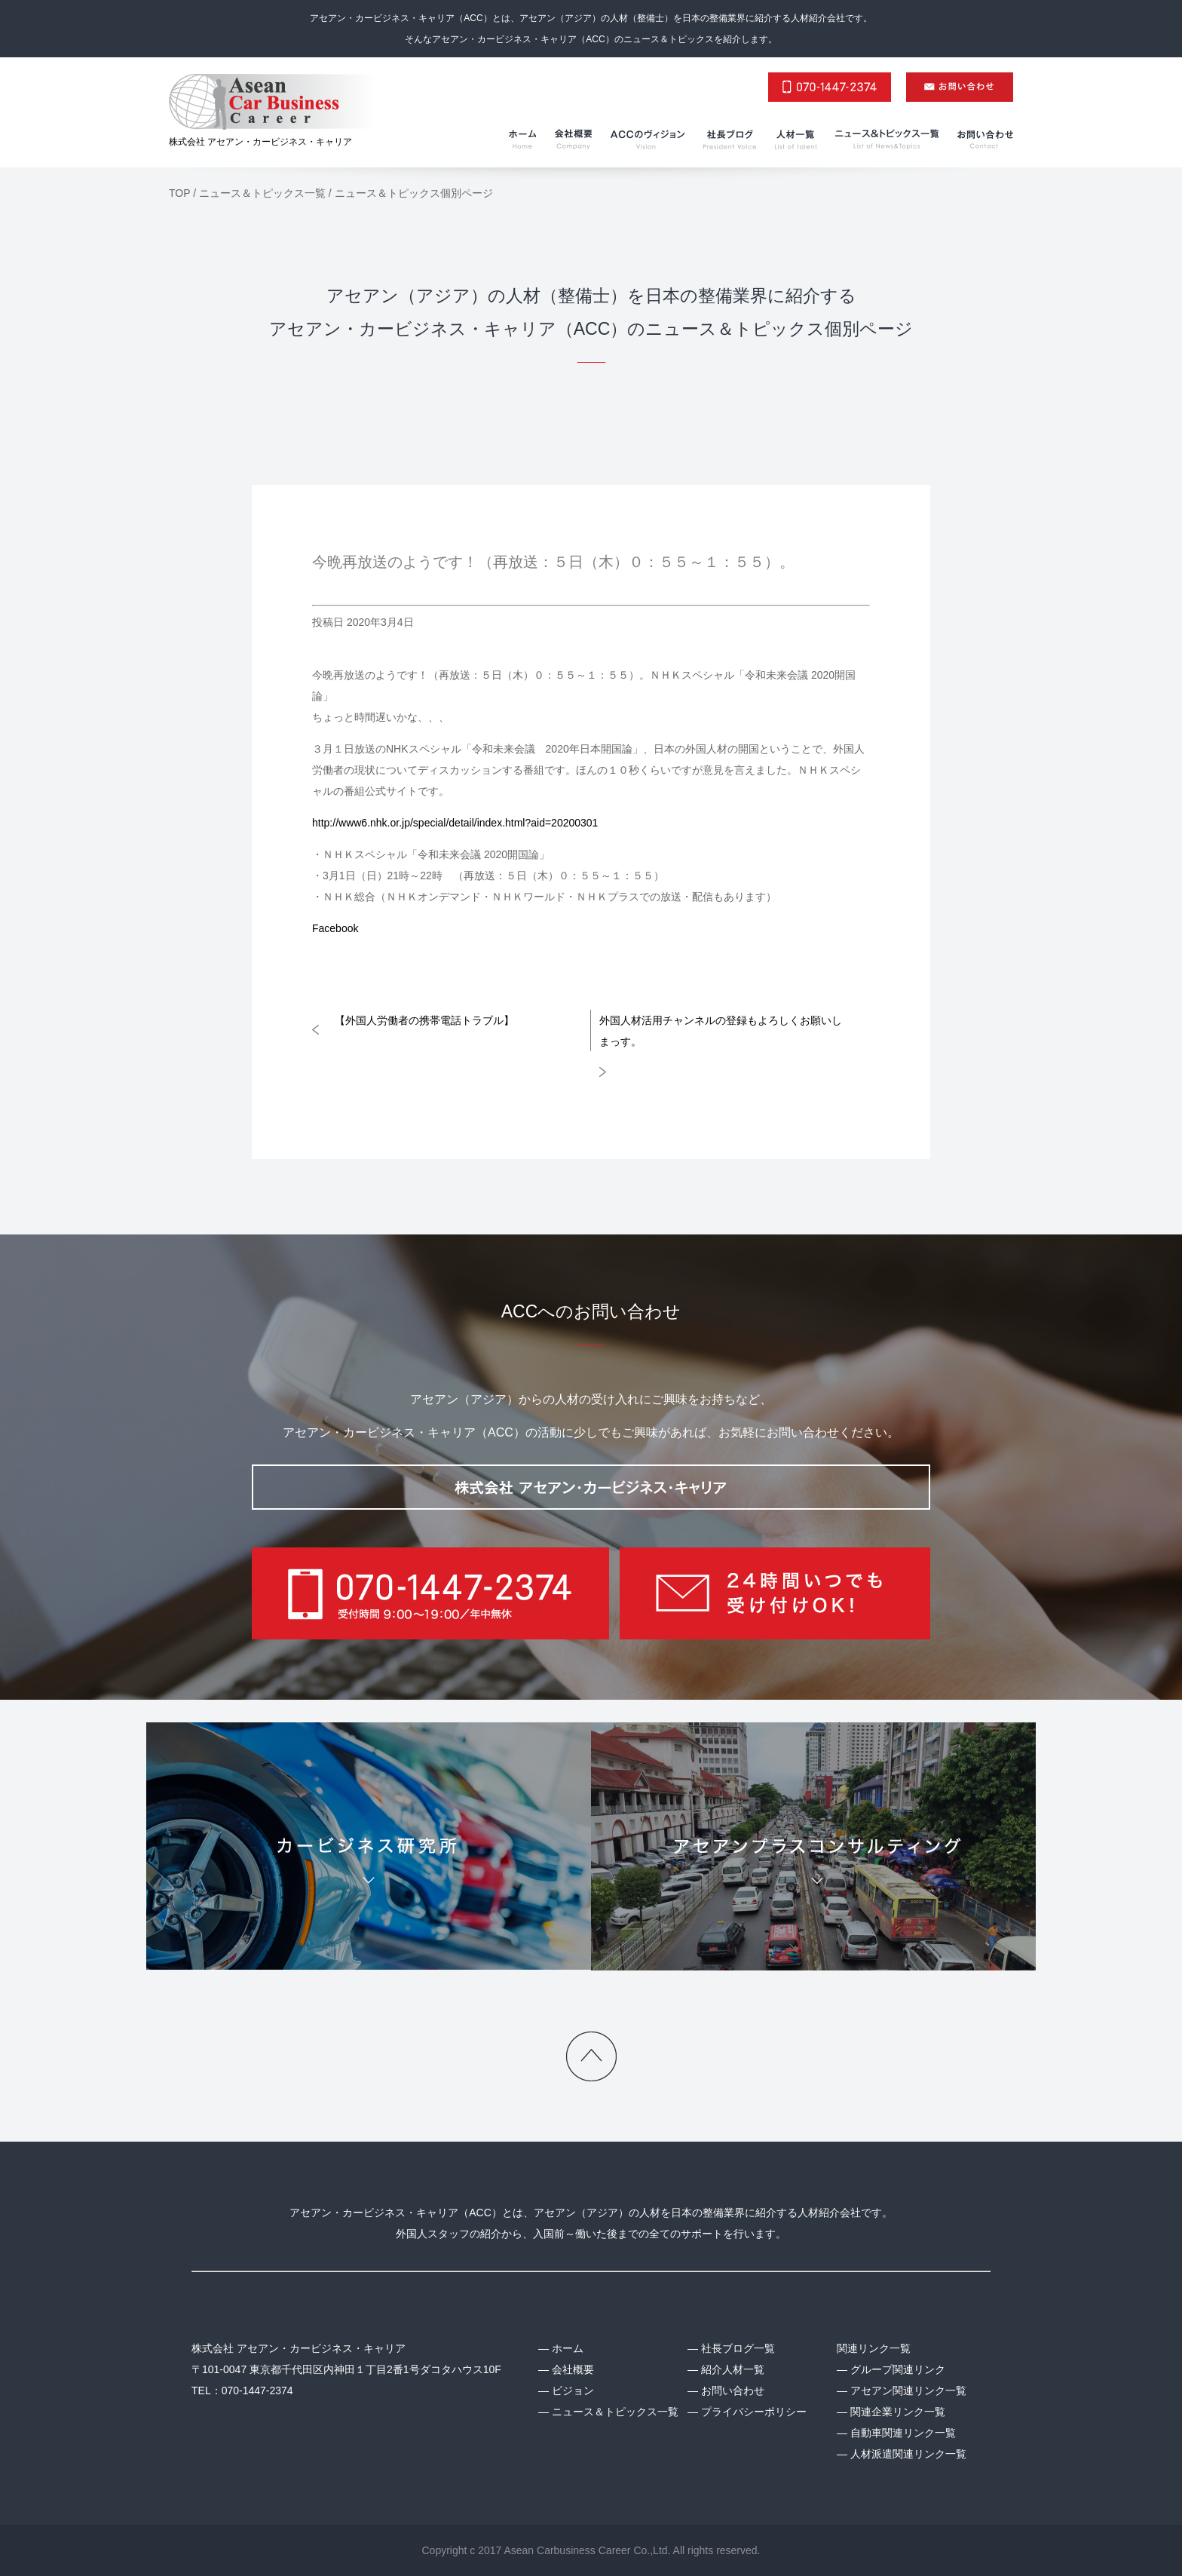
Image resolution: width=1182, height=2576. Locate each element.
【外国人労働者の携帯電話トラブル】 (424, 1020)
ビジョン (573, 2390)
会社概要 (573, 2369)
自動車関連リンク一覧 (903, 2433)
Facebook (335, 928)
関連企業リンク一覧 (897, 2412)
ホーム (567, 2348)
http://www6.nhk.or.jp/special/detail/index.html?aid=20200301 (455, 823)
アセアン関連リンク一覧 (908, 2390)
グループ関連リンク (897, 2369)
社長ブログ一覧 (738, 2348)
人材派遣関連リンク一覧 (908, 2454)
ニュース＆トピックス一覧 (615, 2412)
